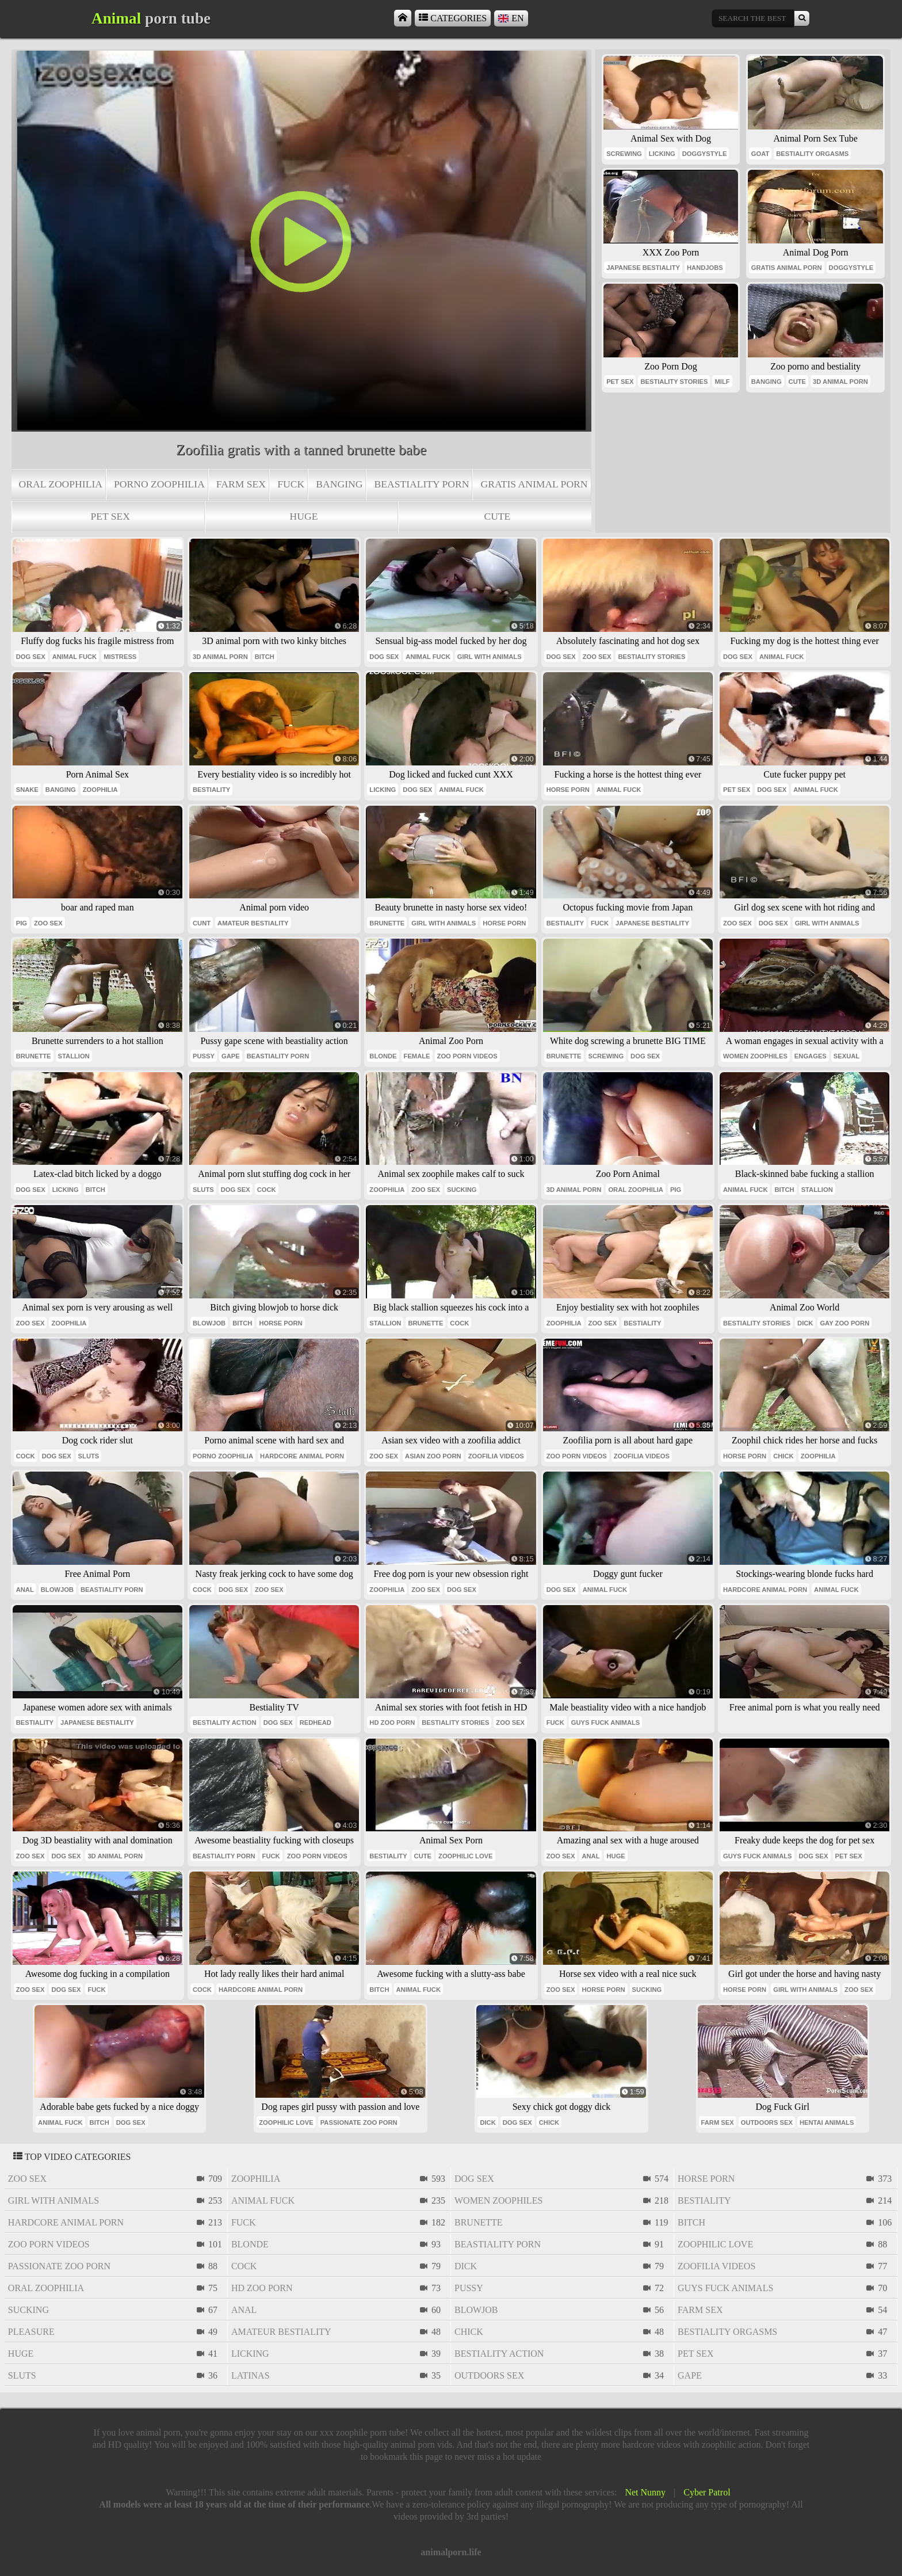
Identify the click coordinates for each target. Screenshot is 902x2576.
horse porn (568, 789)
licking (662, 153)
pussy (204, 1056)
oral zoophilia (60, 484)
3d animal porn (840, 381)
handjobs (705, 267)
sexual (846, 1056)
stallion (74, 1056)
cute (497, 516)
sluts (203, 1189)
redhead (315, 1722)
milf (721, 381)
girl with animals (489, 656)
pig (21, 923)
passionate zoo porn (359, 2122)
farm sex (241, 484)
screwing (624, 153)
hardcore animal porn (302, 1456)
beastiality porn (421, 484)
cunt (202, 923)
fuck (290, 484)
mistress (120, 656)
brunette (386, 923)
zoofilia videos (496, 1456)
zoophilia (100, 789)
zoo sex (597, 656)
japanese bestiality (643, 267)
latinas (250, 2375)
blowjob (209, 1323)
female (417, 1056)
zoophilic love (465, 1856)
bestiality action (225, 1722)
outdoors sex (767, 2122)
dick (805, 1323)
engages (810, 1056)
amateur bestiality (252, 923)
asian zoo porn (433, 1456)
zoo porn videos (467, 1056)
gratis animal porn (533, 484)
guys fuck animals (605, 1722)
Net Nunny (645, 2492)
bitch (264, 656)
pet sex (110, 516)
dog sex (30, 656)
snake (27, 789)
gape (230, 1056)
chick (783, 1456)
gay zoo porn (844, 1323)
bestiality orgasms (812, 153)
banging (339, 484)
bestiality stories (674, 381)
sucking (462, 1189)
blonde (382, 1056)
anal (25, 1589)
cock (266, 1189)
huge (304, 516)
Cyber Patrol (706, 2492)
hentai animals (827, 2122)
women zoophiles (755, 1056)
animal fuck (74, 656)
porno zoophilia (159, 484)
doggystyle (704, 153)
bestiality (211, 789)
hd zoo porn (392, 1722)
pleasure (31, 2332)
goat (760, 153)
